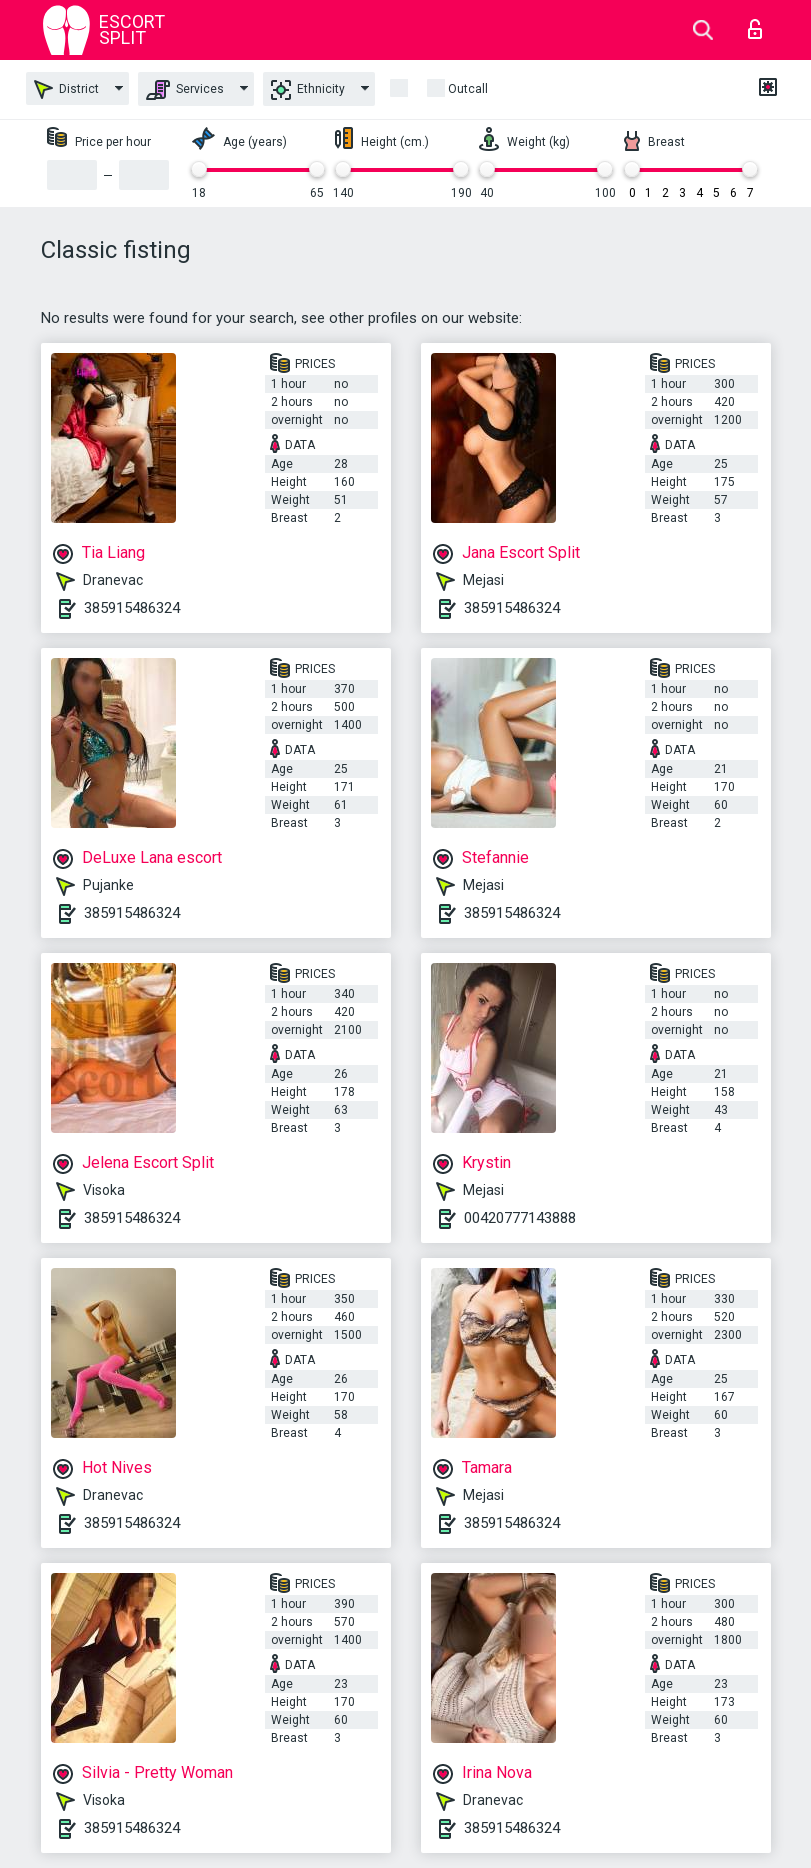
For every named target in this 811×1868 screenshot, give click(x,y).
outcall (468, 89)
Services (185, 90)
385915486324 (132, 608)
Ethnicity (308, 90)
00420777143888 (520, 1218)
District (66, 89)
